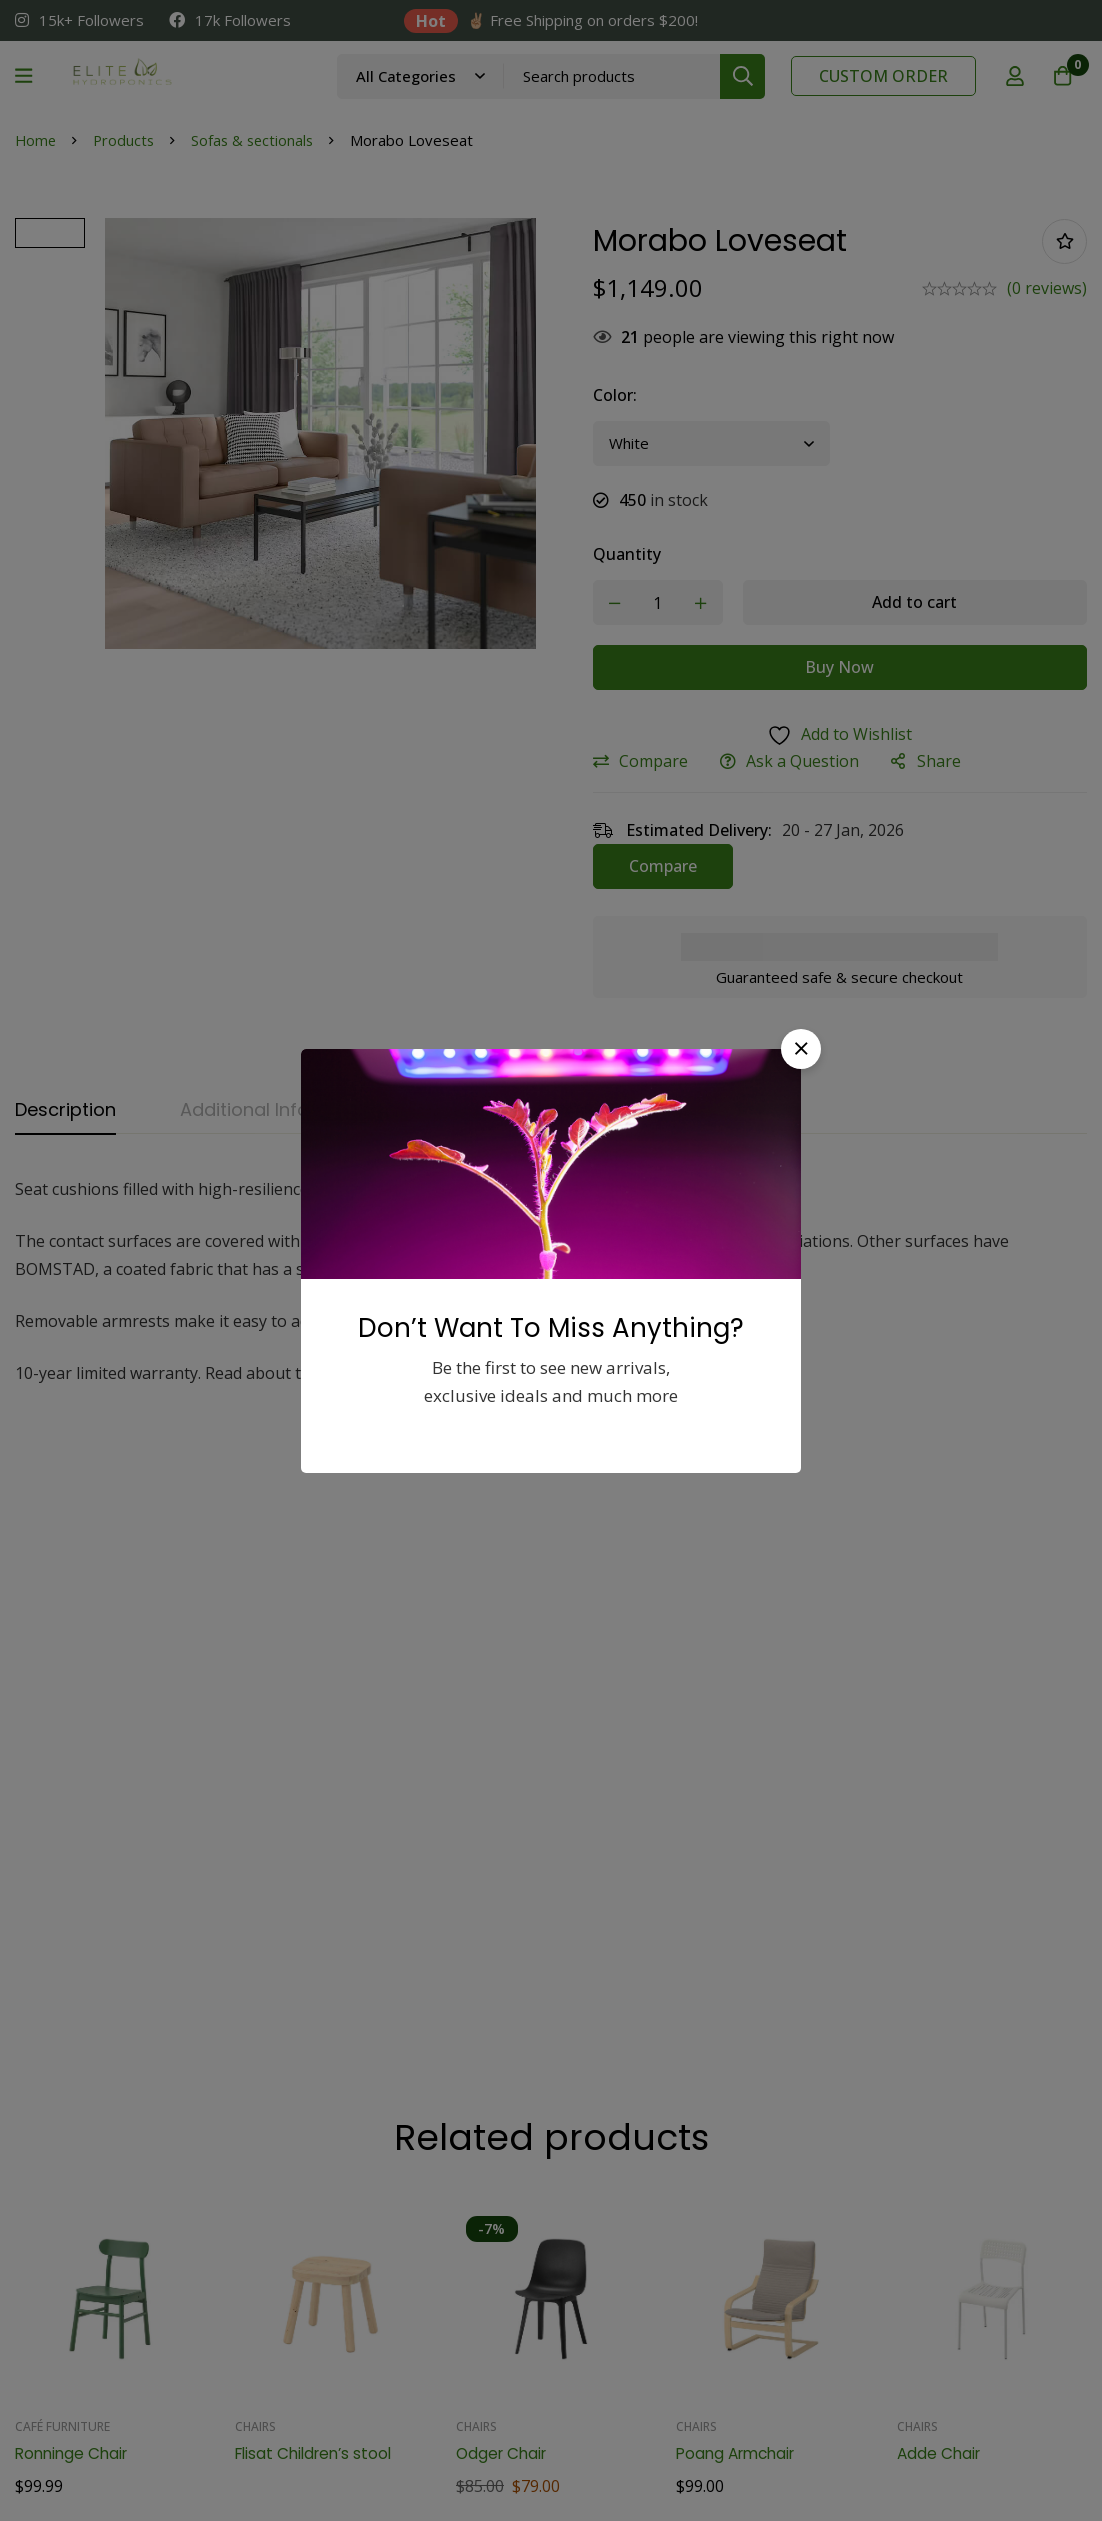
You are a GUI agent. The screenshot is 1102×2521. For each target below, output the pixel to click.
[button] (801, 1049)
